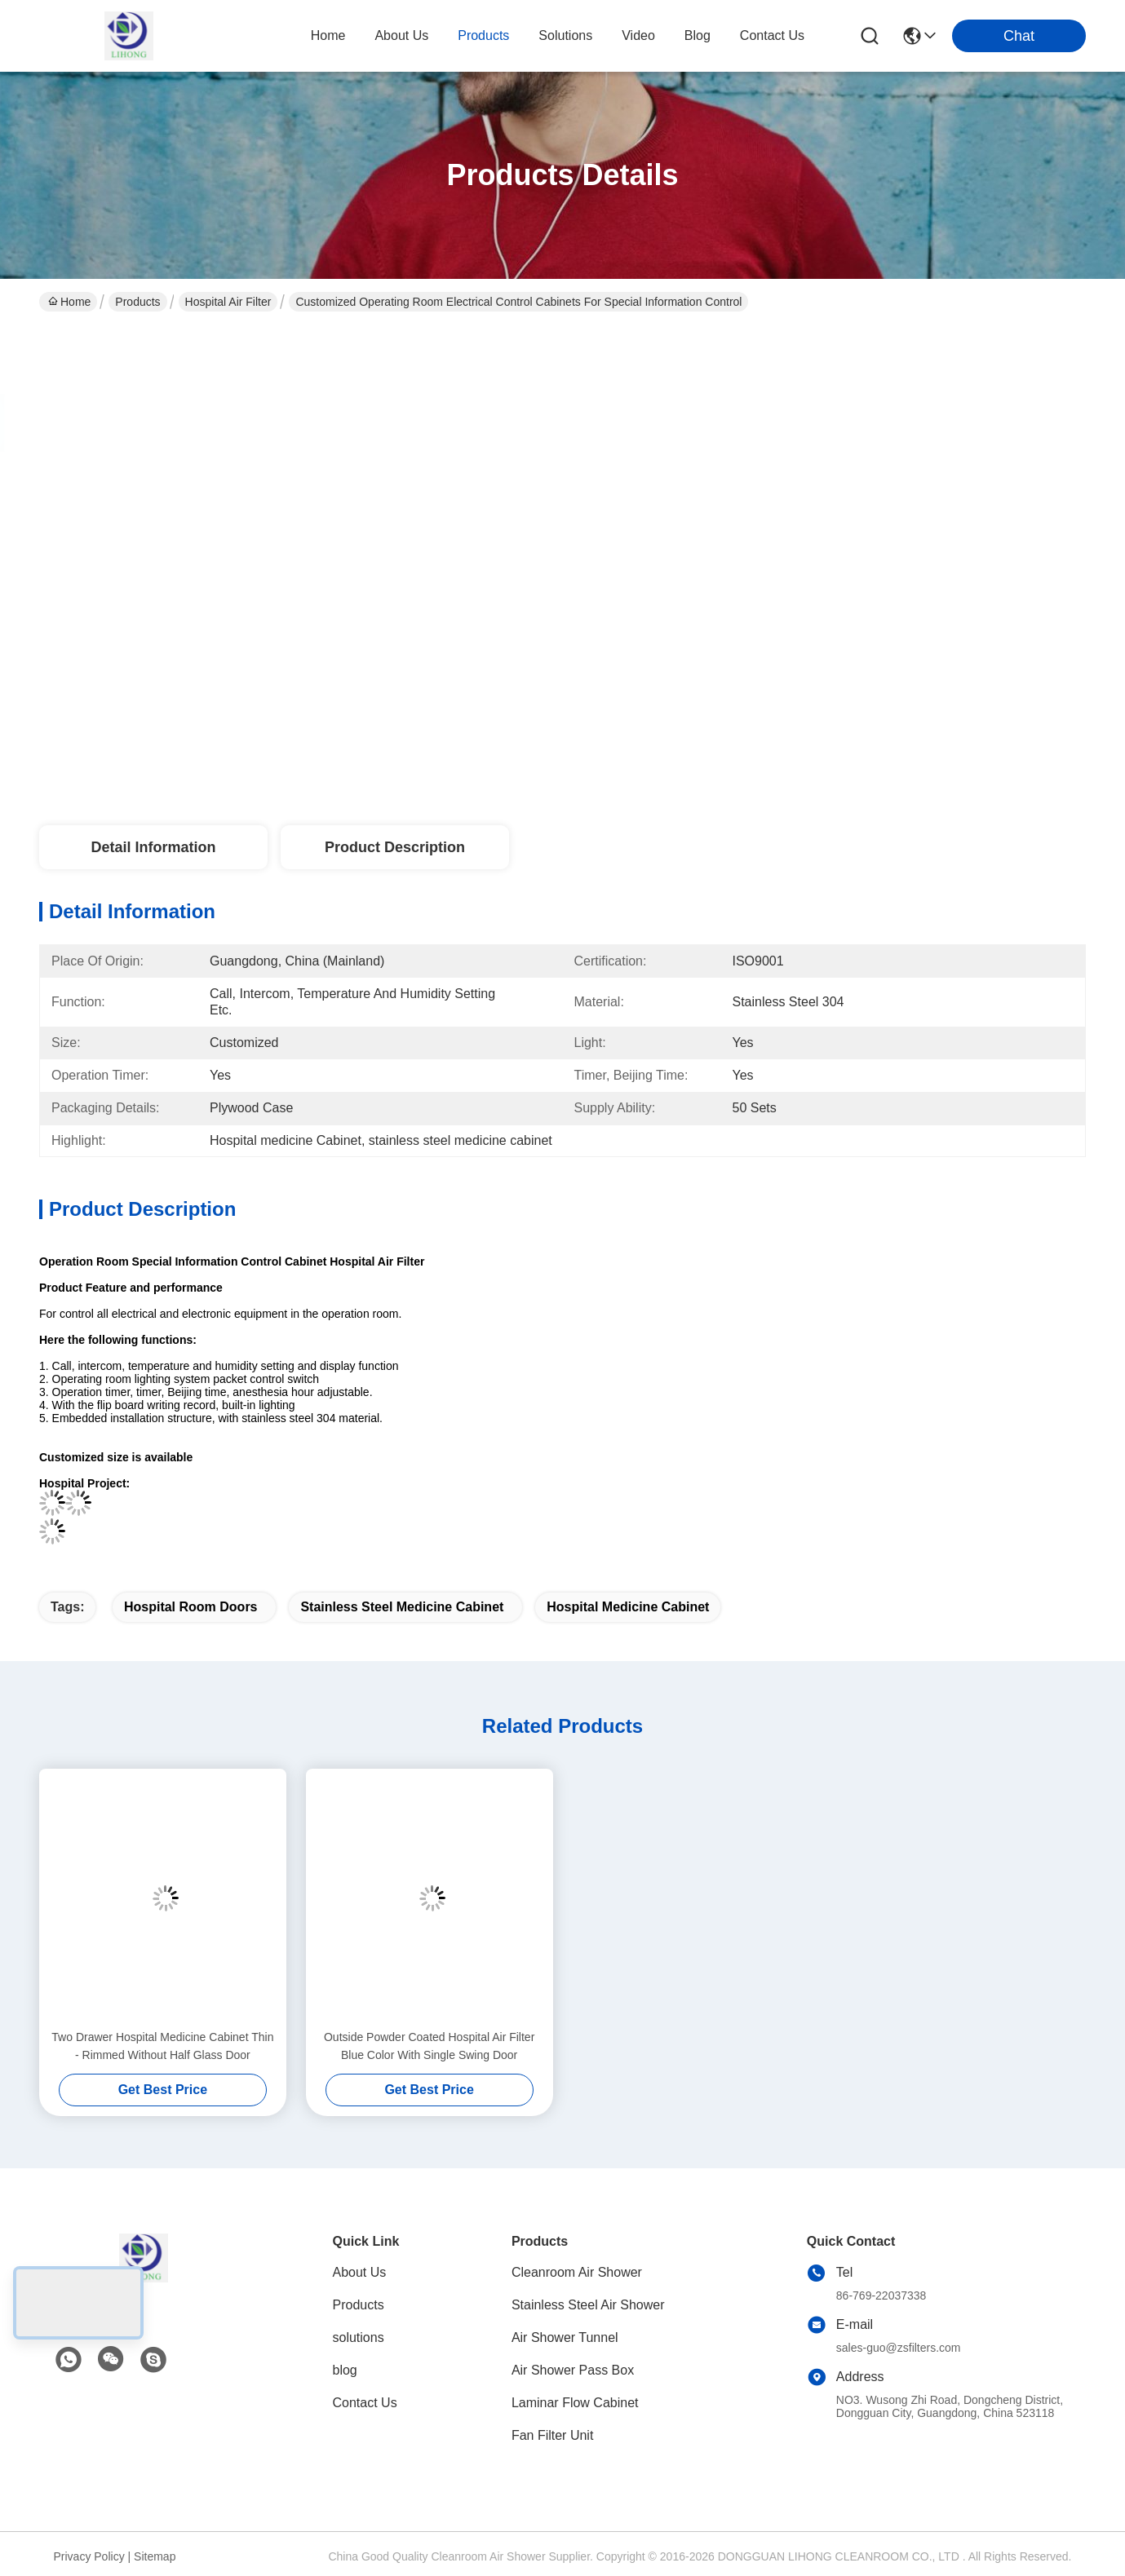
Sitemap (154, 2556)
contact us (772, 35)
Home (328, 35)
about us (401, 35)
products (483, 35)
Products (137, 301)
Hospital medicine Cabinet (628, 1607)
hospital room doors (191, 1607)
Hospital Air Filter (228, 301)
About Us (360, 2272)
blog (697, 35)
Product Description (395, 847)
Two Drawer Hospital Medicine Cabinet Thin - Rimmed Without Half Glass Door (162, 2045)
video (638, 35)
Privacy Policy (89, 2556)
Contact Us (365, 2403)
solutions (565, 35)
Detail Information (153, 847)
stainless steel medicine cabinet (401, 1607)
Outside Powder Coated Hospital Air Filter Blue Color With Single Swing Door (429, 2045)
